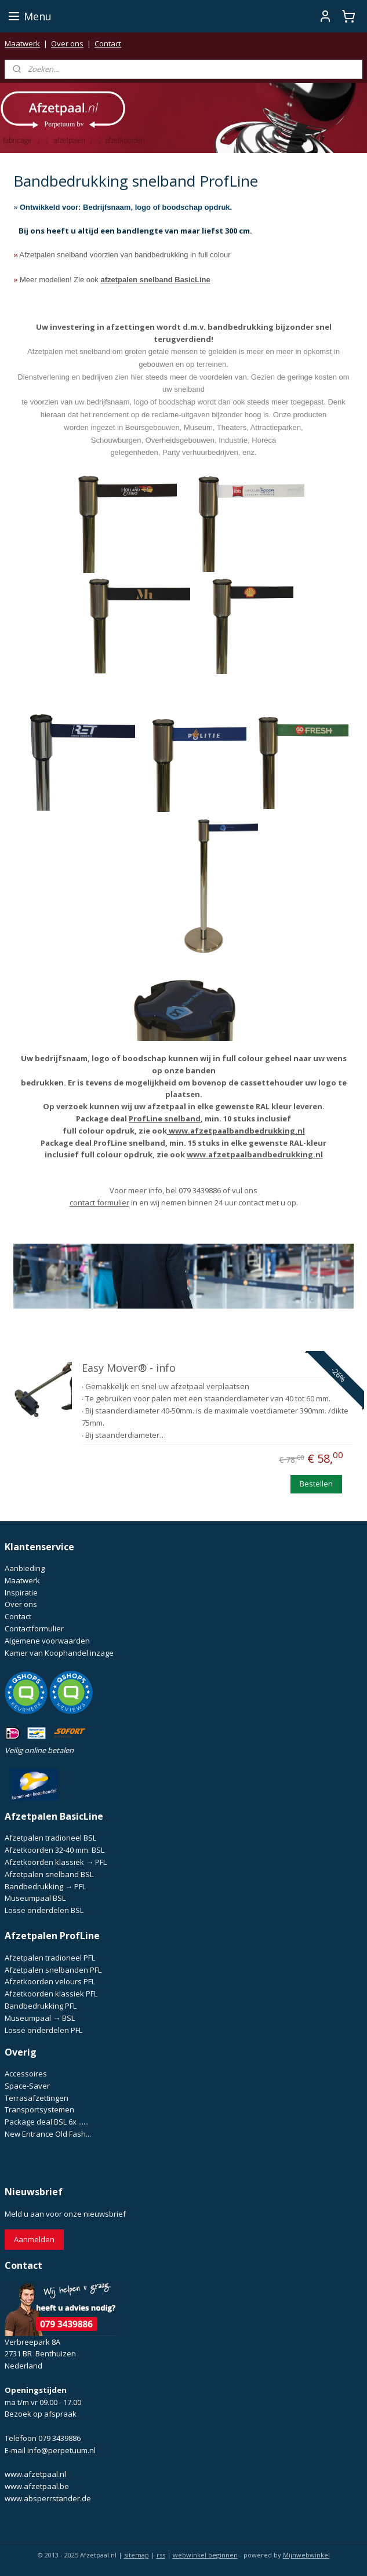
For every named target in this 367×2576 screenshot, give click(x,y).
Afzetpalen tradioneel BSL (50, 1837)
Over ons (67, 43)
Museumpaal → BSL (40, 2018)
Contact (108, 43)
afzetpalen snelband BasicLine (155, 279)
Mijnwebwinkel (306, 2555)
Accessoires (26, 2073)
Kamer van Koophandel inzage (59, 1653)
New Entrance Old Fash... (48, 2134)
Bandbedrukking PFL (41, 2006)
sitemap (136, 2555)
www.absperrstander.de (48, 2498)
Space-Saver (27, 2086)
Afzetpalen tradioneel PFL (50, 1957)
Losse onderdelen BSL (44, 1910)
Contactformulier (34, 1628)
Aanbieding (25, 1568)
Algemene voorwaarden (47, 1640)
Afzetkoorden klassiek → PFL (56, 1862)
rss (161, 2555)
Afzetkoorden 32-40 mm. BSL (54, 1850)
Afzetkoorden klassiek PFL (51, 1993)
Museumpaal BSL (35, 1898)
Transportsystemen (39, 2109)
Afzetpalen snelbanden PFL (53, 1970)
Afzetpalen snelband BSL (49, 1874)
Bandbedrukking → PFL (45, 1886)
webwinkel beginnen (205, 2555)
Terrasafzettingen (36, 2098)
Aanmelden (34, 2239)
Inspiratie (21, 1592)
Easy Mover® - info (129, 1368)
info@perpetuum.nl (61, 2450)
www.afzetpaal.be (37, 2486)
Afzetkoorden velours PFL (50, 1981)
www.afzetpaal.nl (35, 2474)
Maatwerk (22, 43)
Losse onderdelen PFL (43, 2030)
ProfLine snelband (165, 1118)
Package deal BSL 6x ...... (47, 2121)
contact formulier (99, 1202)
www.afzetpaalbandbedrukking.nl (237, 1130)
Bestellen (316, 1483)
